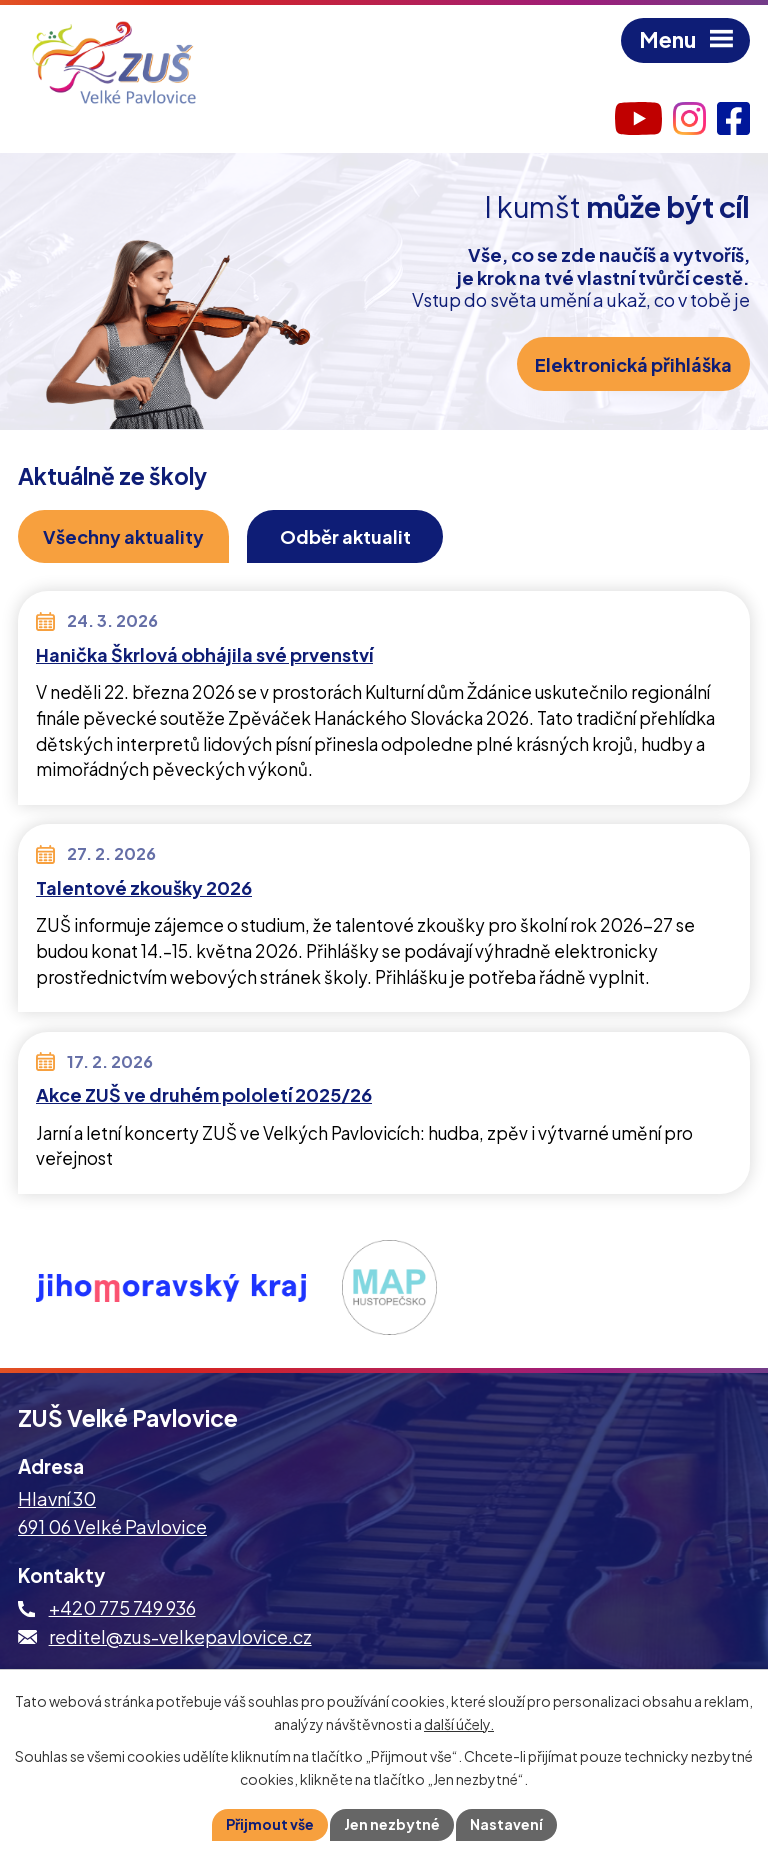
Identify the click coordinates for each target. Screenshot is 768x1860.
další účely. (459, 1724)
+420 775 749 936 (122, 1607)
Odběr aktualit (345, 536)
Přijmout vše (270, 1824)
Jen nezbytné (392, 1824)
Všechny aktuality (123, 536)
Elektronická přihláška (633, 364)
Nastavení (506, 1824)
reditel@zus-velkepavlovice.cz (180, 1636)
